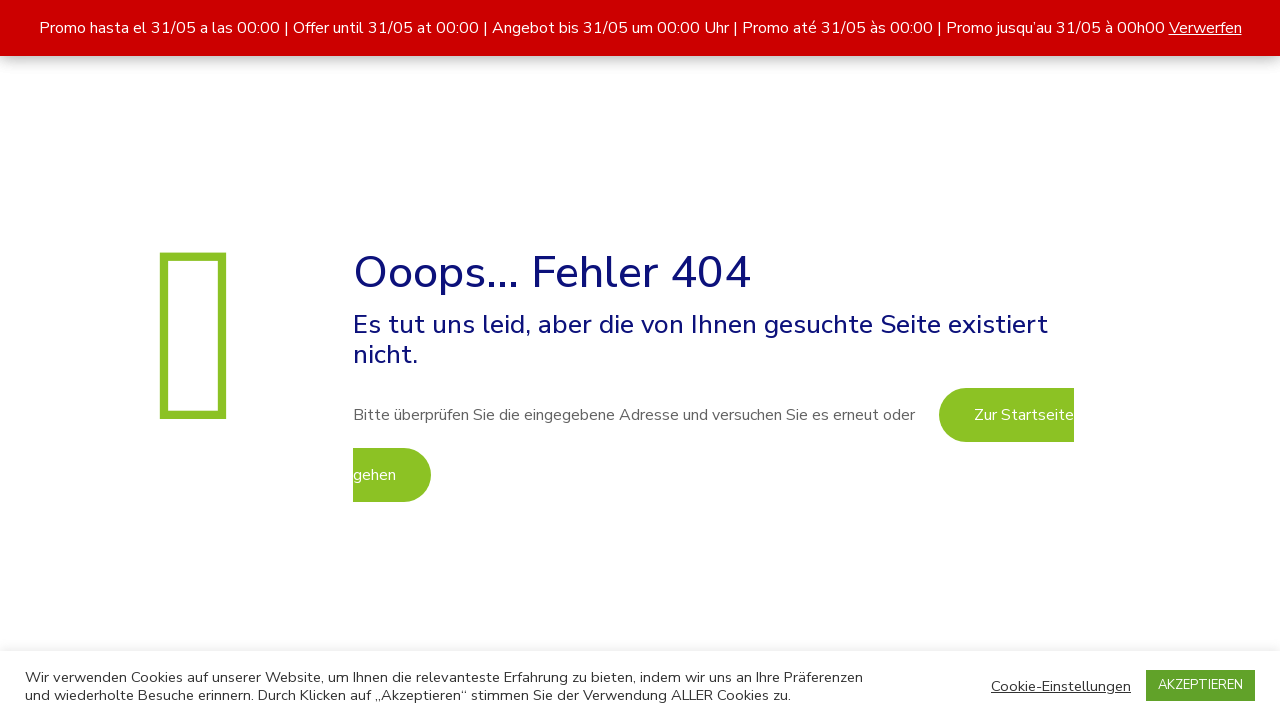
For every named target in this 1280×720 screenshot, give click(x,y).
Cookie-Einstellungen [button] (1061, 686)
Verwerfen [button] (1205, 28)
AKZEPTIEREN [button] (1200, 685)
